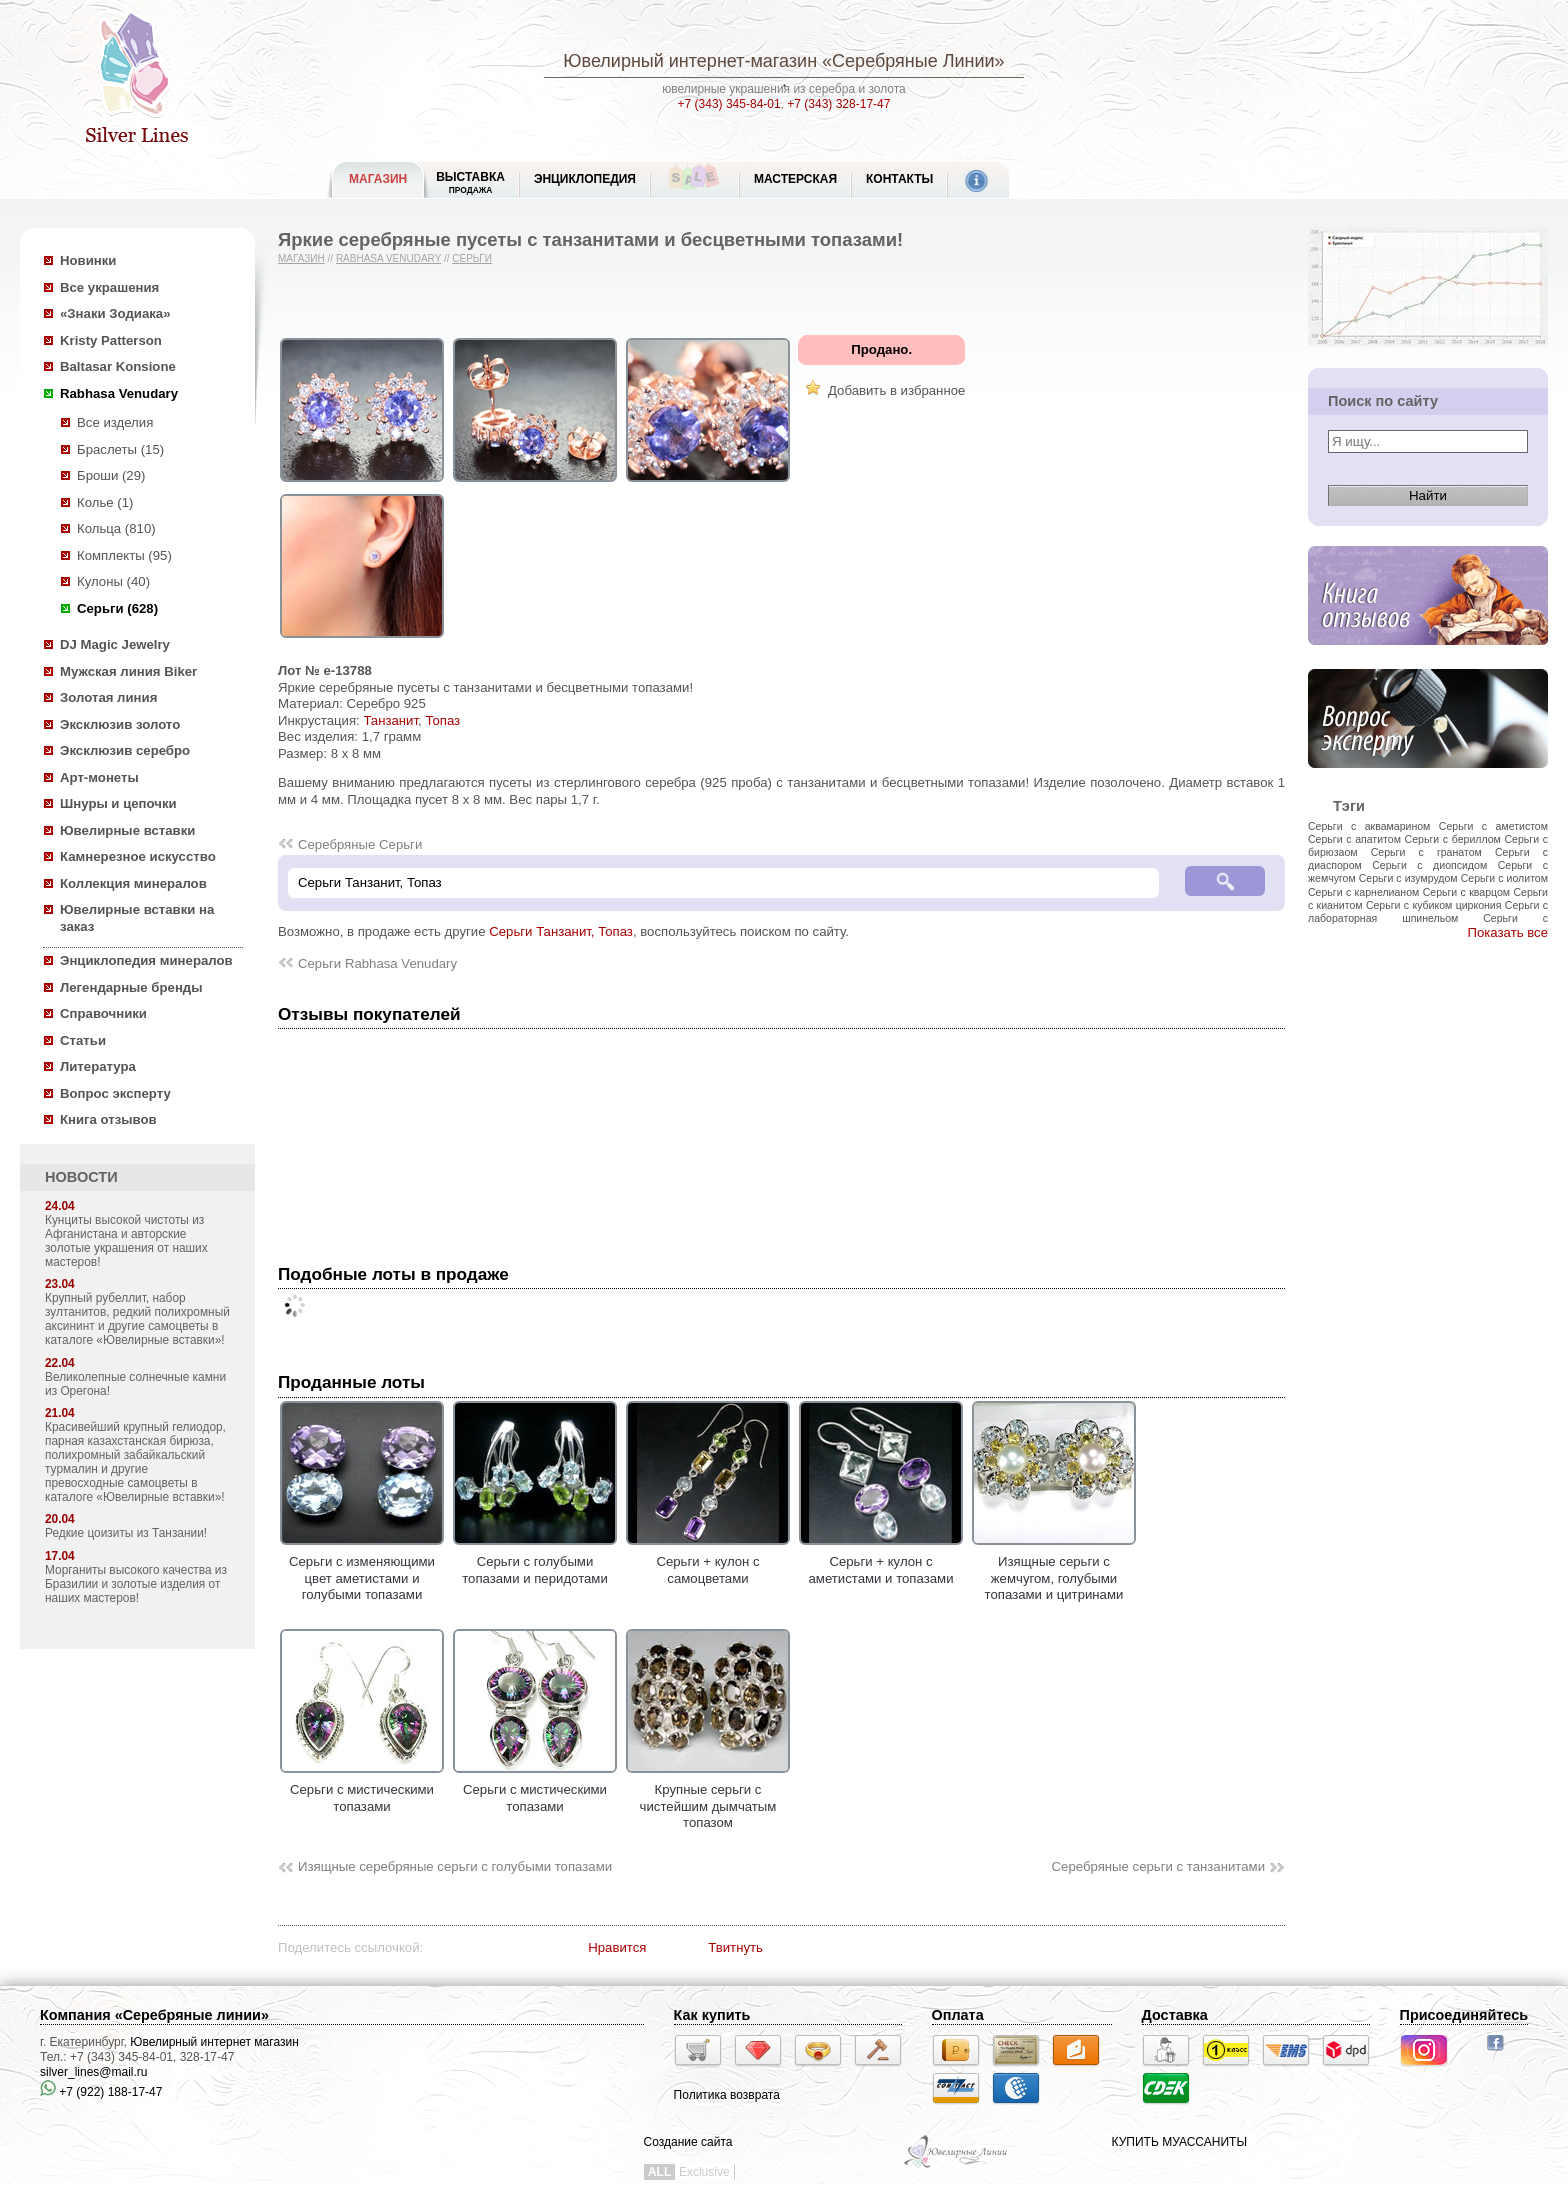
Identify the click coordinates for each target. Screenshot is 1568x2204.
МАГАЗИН (378, 179)
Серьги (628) (117, 608)
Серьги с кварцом (1466, 892)
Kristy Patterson (111, 340)
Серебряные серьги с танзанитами (1158, 1866)
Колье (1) (105, 502)
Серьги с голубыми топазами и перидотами (535, 1562)
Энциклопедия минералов (146, 960)
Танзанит (390, 720)
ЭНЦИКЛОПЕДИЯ (585, 179)
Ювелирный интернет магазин (214, 2042)
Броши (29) (111, 475)
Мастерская (795, 179)
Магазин (301, 258)
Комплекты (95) (124, 555)
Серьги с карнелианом (1363, 892)
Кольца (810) (116, 528)
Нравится (617, 1947)
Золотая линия (108, 697)
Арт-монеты (99, 777)
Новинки (88, 260)
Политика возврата (727, 2095)
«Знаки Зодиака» (115, 313)
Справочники (103, 1013)
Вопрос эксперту (115, 1093)
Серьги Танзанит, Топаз (561, 931)
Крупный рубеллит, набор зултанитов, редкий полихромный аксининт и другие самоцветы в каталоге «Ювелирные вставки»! (137, 1319)
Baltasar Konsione (118, 366)
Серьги (472, 258)
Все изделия (115, 422)
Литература (98, 1066)
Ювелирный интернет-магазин (690, 61)
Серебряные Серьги (360, 844)
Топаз (442, 720)
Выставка (470, 182)
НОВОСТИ (81, 1177)
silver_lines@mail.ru (94, 2072)
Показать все (1507, 932)
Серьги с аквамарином (1369, 826)
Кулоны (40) (113, 581)
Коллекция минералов (133, 883)
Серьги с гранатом (1426, 852)
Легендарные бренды (131, 987)
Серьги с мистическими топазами (362, 1790)
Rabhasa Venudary (119, 393)
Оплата (958, 2015)
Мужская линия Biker (128, 671)
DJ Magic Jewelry (115, 644)
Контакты (899, 179)
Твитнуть (735, 1947)
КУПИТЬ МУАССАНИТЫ (1179, 2142)
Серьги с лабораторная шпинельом (1428, 911)
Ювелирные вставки (127, 830)
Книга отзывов (108, 1119)
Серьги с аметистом (1493, 826)
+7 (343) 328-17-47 (838, 104)
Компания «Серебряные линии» (154, 2015)
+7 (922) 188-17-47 (101, 2092)
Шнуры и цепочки (118, 803)
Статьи (83, 1040)
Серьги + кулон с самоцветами (708, 1562)
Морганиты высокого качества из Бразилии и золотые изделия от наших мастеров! (136, 1584)
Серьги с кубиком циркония (1434, 905)
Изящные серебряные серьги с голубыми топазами (455, 1866)
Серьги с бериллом (1453, 839)
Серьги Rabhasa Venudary (377, 963)
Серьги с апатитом (1354, 839)
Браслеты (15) (120, 449)
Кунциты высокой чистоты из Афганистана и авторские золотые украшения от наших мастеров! (126, 1241)
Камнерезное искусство (138, 856)
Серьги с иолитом (1504, 878)
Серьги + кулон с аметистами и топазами (881, 1562)
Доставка (1175, 2015)
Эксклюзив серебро (125, 750)
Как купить (712, 2015)
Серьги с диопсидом (1429, 865)
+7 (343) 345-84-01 (729, 104)
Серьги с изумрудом (1408, 878)
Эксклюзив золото (120, 724)
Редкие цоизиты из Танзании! (126, 1533)
